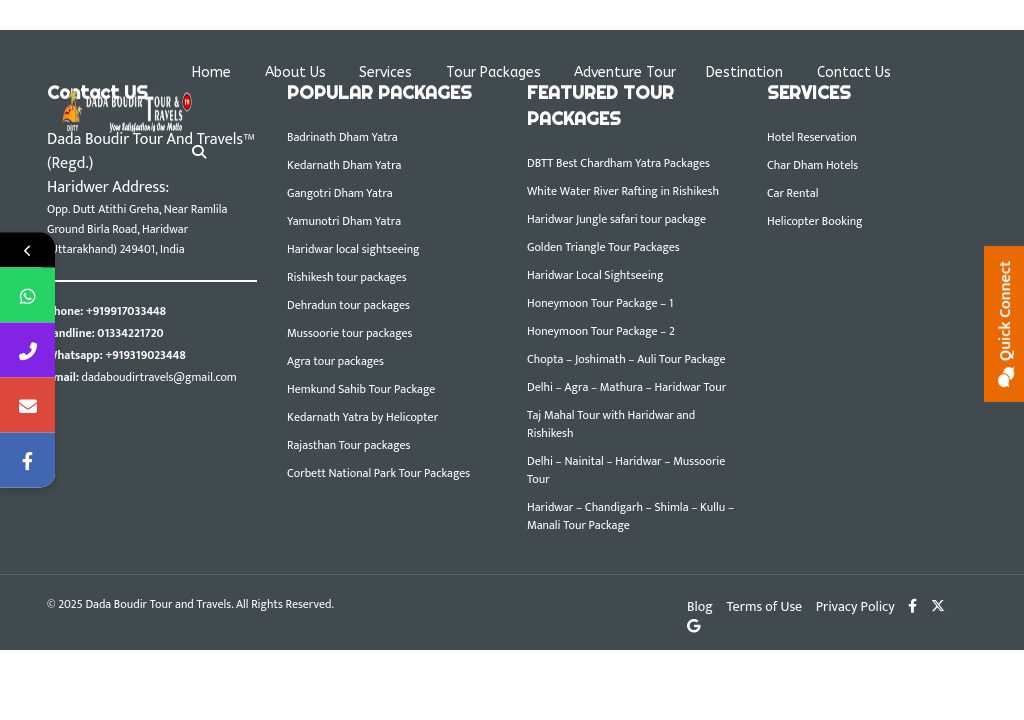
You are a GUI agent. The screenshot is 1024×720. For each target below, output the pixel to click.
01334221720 (130, 333)
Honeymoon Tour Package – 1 (600, 303)
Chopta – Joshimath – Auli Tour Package (626, 359)
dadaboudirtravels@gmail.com (159, 377)
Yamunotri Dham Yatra (344, 221)
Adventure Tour (625, 72)
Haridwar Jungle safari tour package (616, 219)
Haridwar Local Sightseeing (595, 275)
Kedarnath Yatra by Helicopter (362, 417)
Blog (700, 606)
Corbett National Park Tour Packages (378, 473)
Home (211, 72)
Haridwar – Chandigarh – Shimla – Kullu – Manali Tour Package (630, 516)
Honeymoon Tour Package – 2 (601, 331)
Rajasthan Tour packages (348, 445)
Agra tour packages (335, 361)
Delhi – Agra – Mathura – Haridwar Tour (626, 387)
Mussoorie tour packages (349, 333)
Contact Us (854, 72)
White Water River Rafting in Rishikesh (623, 191)
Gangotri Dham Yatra (340, 193)
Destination (744, 72)
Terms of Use (764, 606)
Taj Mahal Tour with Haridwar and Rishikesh (611, 424)
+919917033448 (126, 311)
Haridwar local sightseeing (353, 249)
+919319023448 (145, 355)
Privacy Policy (855, 606)
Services (385, 72)
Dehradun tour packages (348, 305)
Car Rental (792, 193)
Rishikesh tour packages (347, 277)
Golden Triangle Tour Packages (603, 247)
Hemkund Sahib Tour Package (361, 389)
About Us (295, 72)
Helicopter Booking (815, 221)
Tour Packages (493, 72)
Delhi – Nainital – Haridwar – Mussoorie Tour (626, 470)
